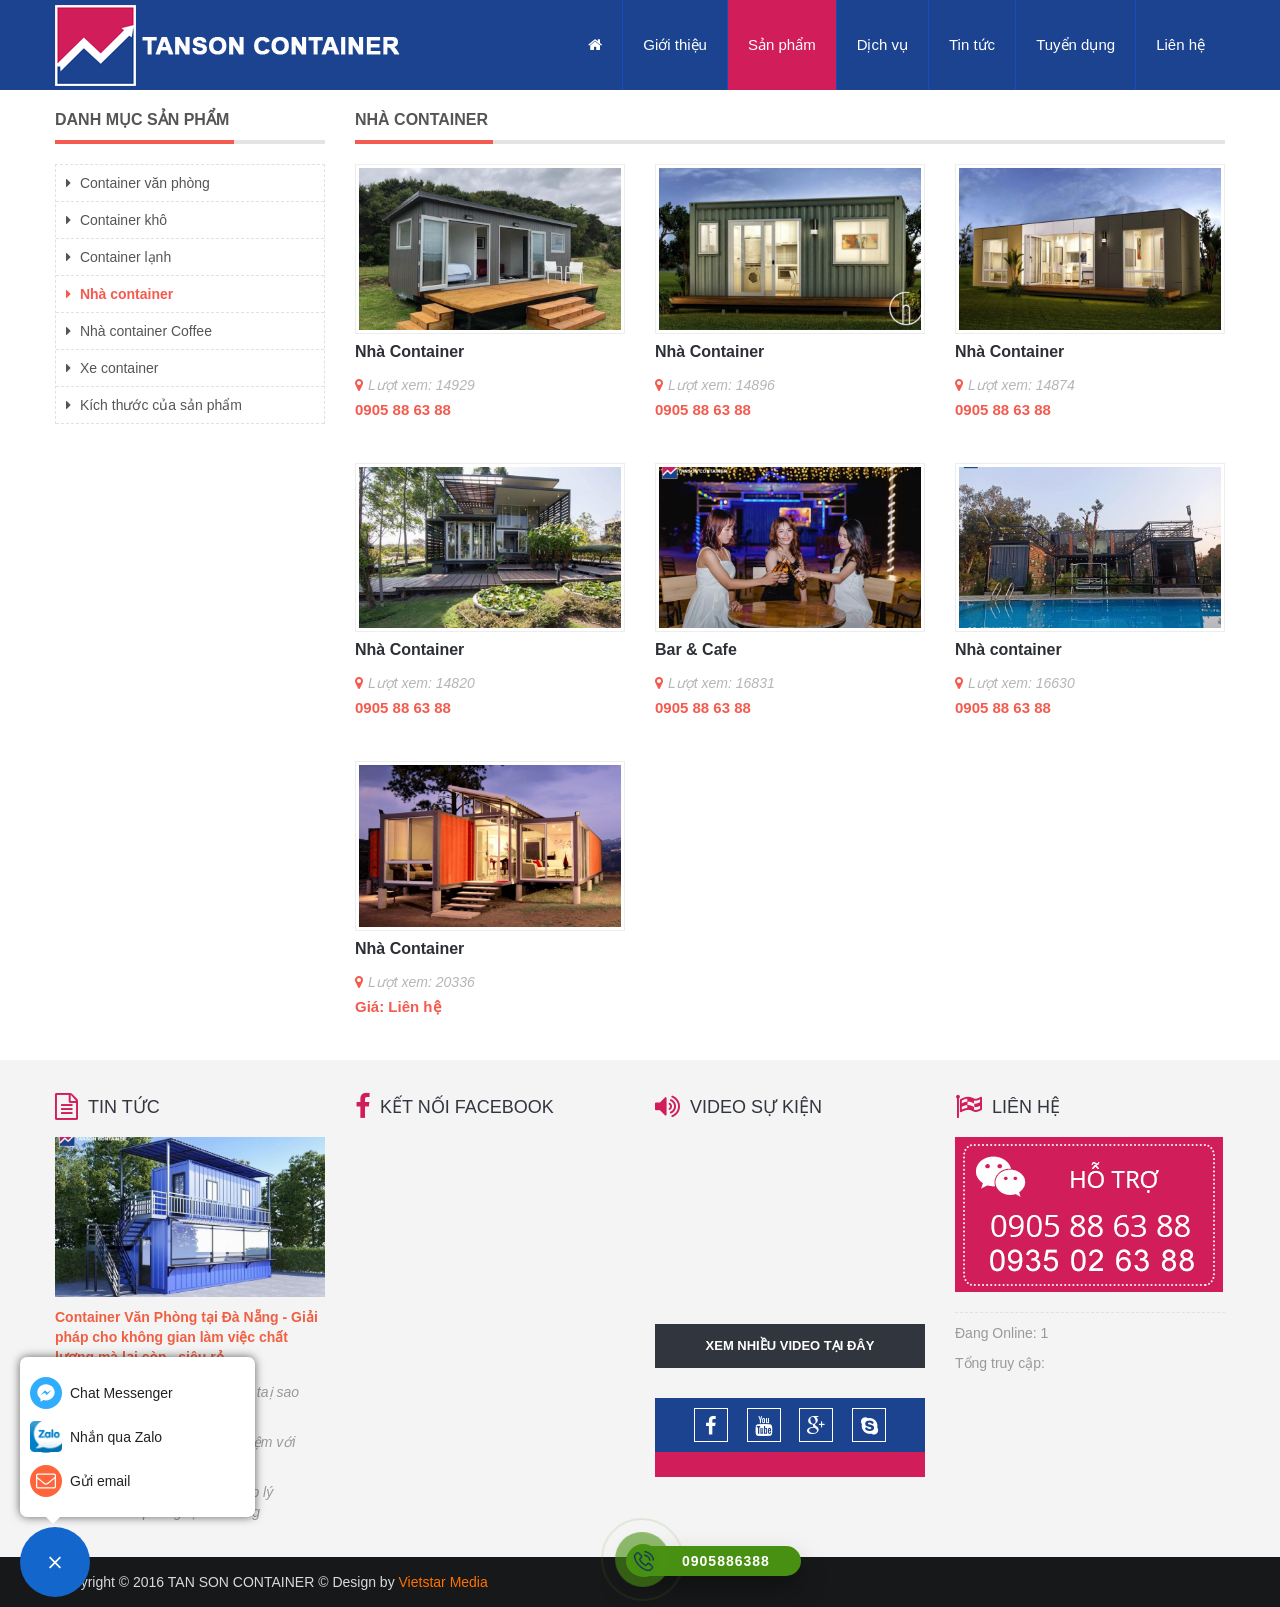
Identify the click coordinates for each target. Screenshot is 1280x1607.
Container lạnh (118, 257)
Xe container (112, 368)
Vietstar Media (443, 1582)
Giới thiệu (675, 44)
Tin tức (972, 44)
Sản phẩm (782, 44)
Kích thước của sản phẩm (154, 405)
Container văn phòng (138, 183)
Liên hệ (1180, 44)
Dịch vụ (882, 44)
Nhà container (119, 294)
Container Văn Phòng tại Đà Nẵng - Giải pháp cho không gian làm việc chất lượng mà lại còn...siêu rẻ (186, 1337)
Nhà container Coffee (139, 331)
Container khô (116, 220)
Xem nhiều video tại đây (790, 1345)
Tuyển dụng (1075, 44)
